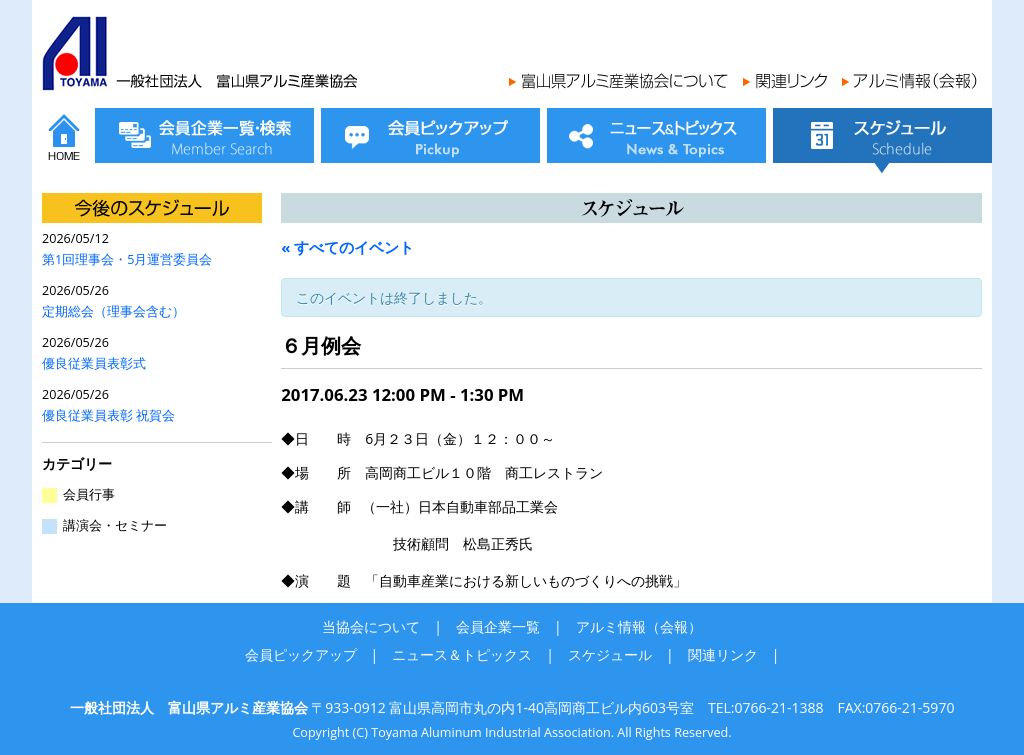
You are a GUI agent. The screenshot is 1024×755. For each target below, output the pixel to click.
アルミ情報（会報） (639, 626)
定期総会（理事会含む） (113, 311)
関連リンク (723, 654)
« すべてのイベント (347, 247)
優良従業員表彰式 (94, 363)
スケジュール (610, 654)
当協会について (371, 626)
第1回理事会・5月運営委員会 (127, 259)
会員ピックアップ (301, 654)
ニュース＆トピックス (462, 654)
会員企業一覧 (498, 626)
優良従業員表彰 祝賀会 (108, 415)
